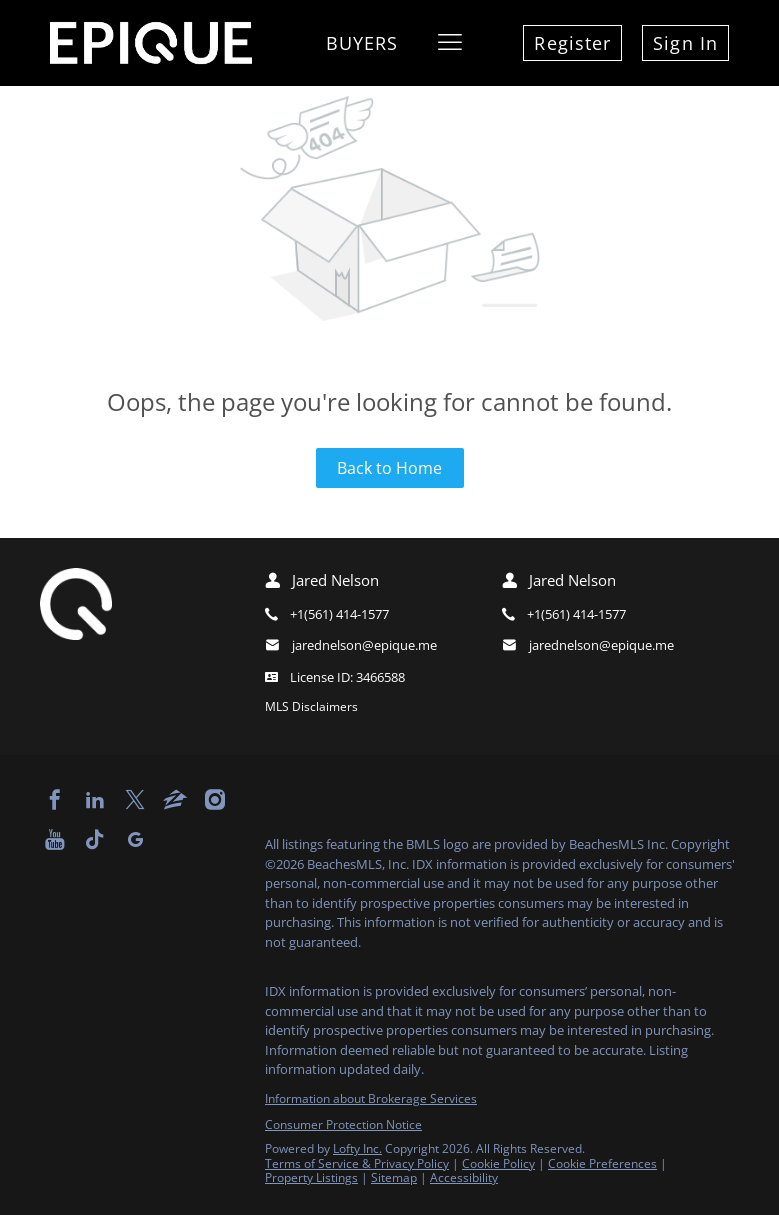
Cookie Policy (498, 1163)
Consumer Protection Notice (343, 1124)
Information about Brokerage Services (371, 1098)
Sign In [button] (685, 43)
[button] (450, 43)
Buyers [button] (362, 43)
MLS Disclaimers (311, 706)
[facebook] (55, 800)
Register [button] (572, 43)
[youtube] (55, 840)
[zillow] (175, 800)
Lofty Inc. (357, 1148)
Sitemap (394, 1177)
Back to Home (389, 468)
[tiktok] (95, 840)
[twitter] (135, 800)
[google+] (135, 840)
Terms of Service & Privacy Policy (357, 1163)
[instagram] (215, 800)
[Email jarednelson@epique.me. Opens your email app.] (353, 645)
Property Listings (311, 1177)
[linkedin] (95, 800)
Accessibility (464, 1177)
